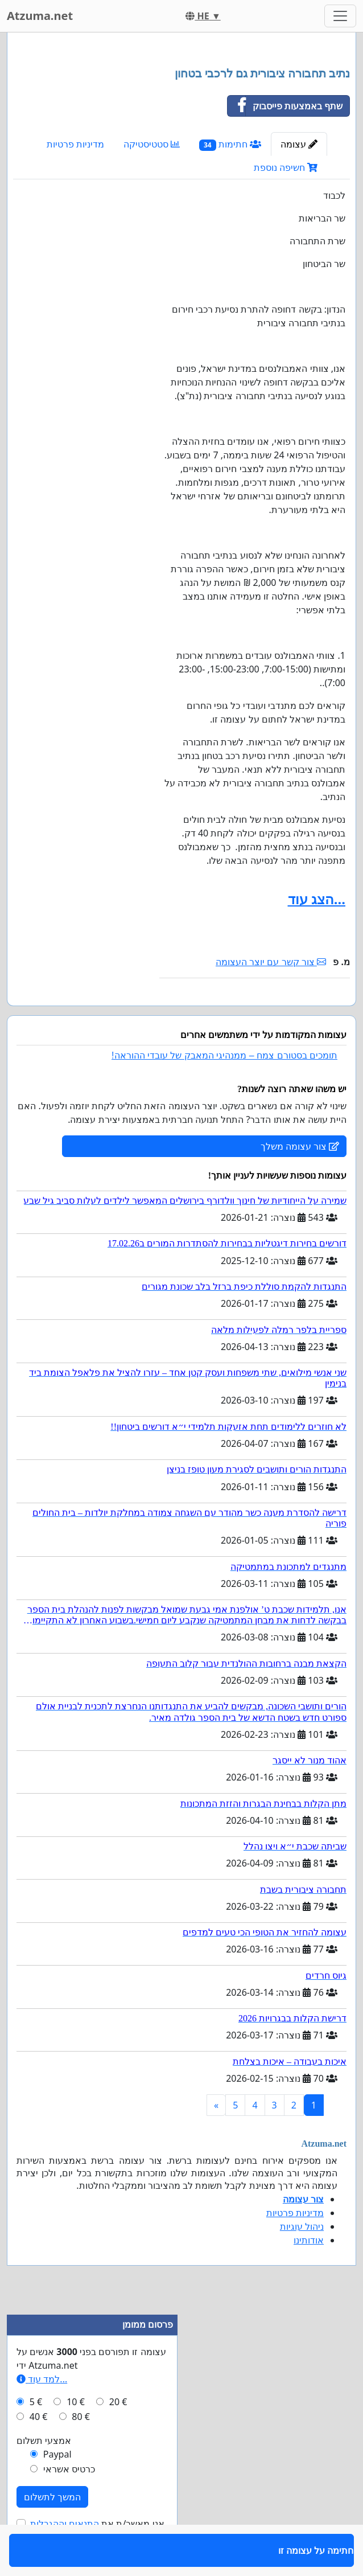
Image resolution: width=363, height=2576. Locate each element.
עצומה (298, 144)
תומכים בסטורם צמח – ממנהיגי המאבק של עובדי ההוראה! (224, 1088)
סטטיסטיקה (151, 144)
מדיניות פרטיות (75, 144)
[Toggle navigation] (340, 16)
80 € (81, 2449)
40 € (39, 2449)
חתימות (230, 144)
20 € (118, 2435)
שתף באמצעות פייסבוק (285, 106)
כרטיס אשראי (69, 2502)
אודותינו (309, 2273)
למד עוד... (41, 2412)
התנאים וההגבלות (64, 2556)
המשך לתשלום (52, 2530)
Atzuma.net (40, 15)
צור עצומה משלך (300, 1179)
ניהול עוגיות (302, 2259)
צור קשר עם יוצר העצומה (271, 961)
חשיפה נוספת (285, 167)
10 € (76, 2435)
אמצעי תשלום (43, 2473)
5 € (36, 2435)
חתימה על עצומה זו (311, 1013)
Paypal (57, 2487)
